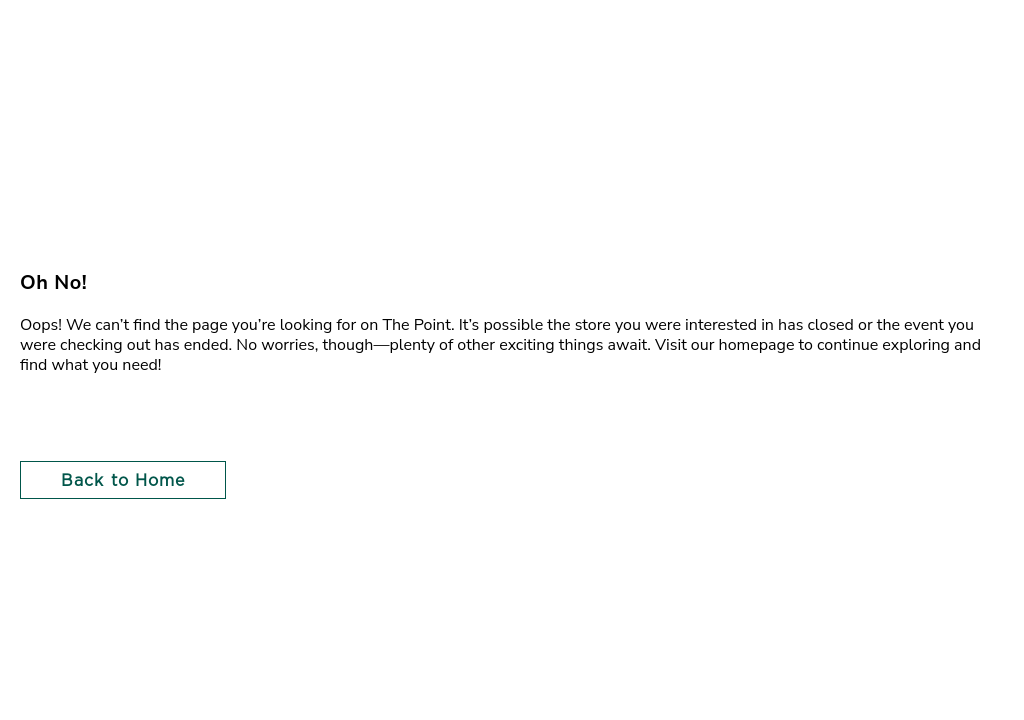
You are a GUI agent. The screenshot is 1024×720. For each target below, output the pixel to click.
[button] (116, 480)
